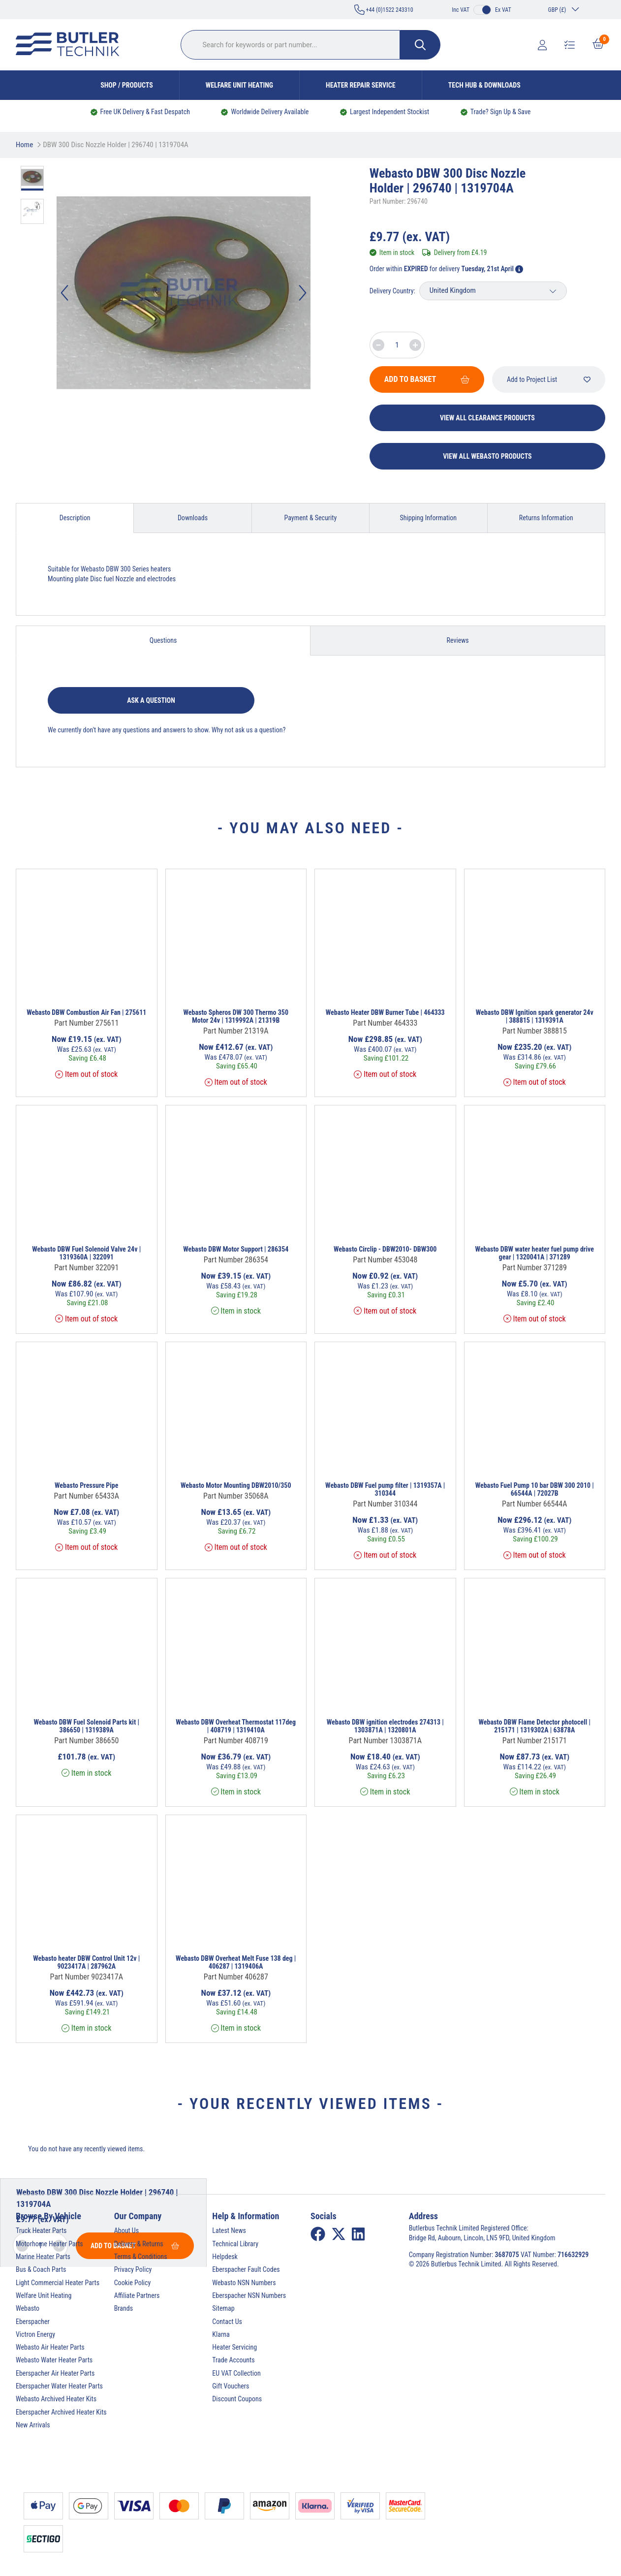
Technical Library (235, 2244)
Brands (123, 2308)
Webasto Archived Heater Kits (56, 2399)
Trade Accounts (233, 2360)
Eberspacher (33, 2321)
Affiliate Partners (137, 2295)
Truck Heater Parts (41, 2230)
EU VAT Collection (236, 2373)
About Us (126, 2230)
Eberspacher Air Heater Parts (55, 2373)
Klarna (220, 2334)
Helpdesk (225, 2257)
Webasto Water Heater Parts (54, 2360)
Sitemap (223, 2308)
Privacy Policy (133, 2269)
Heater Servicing (234, 2347)
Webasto (27, 2308)
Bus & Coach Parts (41, 2269)
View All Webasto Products (487, 456)
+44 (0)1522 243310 (383, 9)
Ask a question (151, 700)
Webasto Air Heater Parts (50, 2347)
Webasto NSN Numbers (244, 2283)
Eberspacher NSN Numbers (249, 2295)
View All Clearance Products (487, 418)
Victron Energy (35, 2334)
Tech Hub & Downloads (484, 85)
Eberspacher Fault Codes (245, 2269)
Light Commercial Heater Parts (57, 2283)
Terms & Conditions (140, 2257)
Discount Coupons (237, 2399)
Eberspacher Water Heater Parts (59, 2386)
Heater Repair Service (361, 85)
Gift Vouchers (230, 2386)
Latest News (229, 2230)
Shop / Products (126, 85)
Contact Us (227, 2321)
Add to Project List (548, 379)
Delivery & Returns (138, 2244)
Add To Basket (426, 379)
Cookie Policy (132, 2283)
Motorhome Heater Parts (49, 2244)
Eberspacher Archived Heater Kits (61, 2412)
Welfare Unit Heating (239, 85)
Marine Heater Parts (43, 2257)
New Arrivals (33, 2425)
